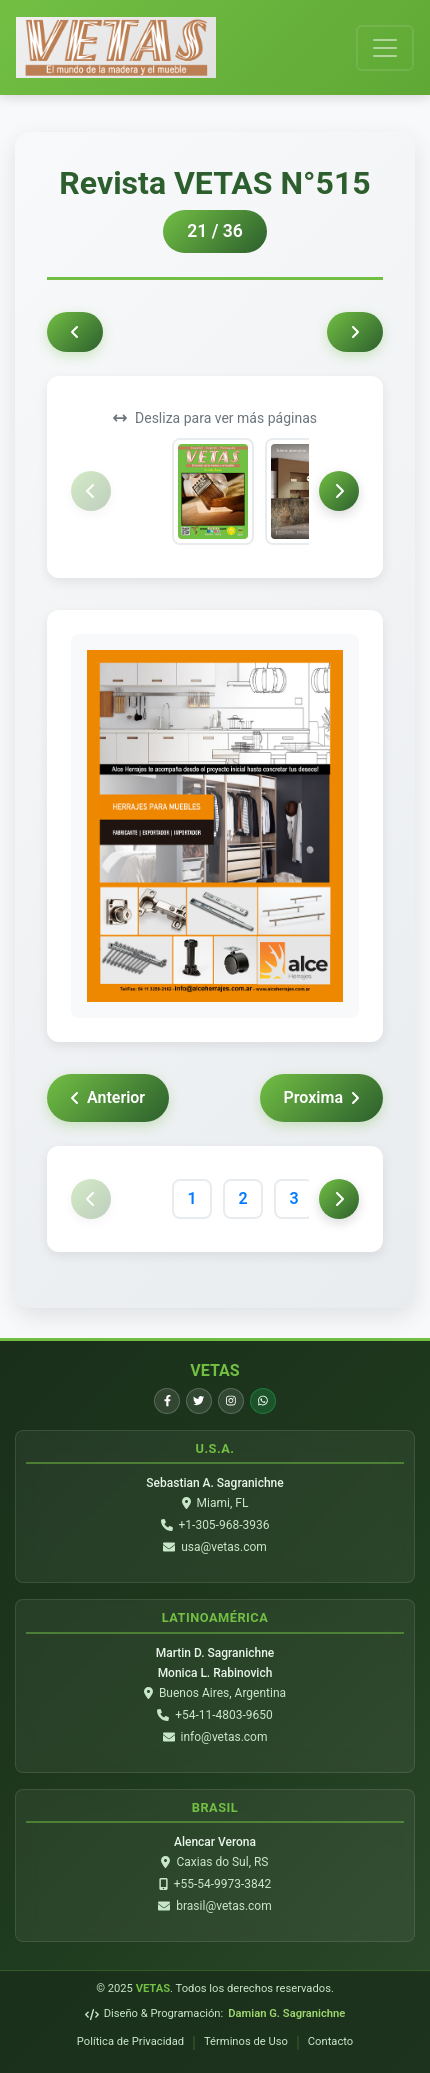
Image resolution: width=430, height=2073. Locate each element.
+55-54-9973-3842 (223, 1884)
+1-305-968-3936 (224, 1525)
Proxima (321, 1097)
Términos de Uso (246, 2041)
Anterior (108, 1097)
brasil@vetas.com (223, 1906)
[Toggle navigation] (385, 48)
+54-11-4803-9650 (224, 1715)
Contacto (330, 2041)
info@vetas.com (224, 1737)
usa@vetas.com (224, 1547)
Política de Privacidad (130, 2041)
